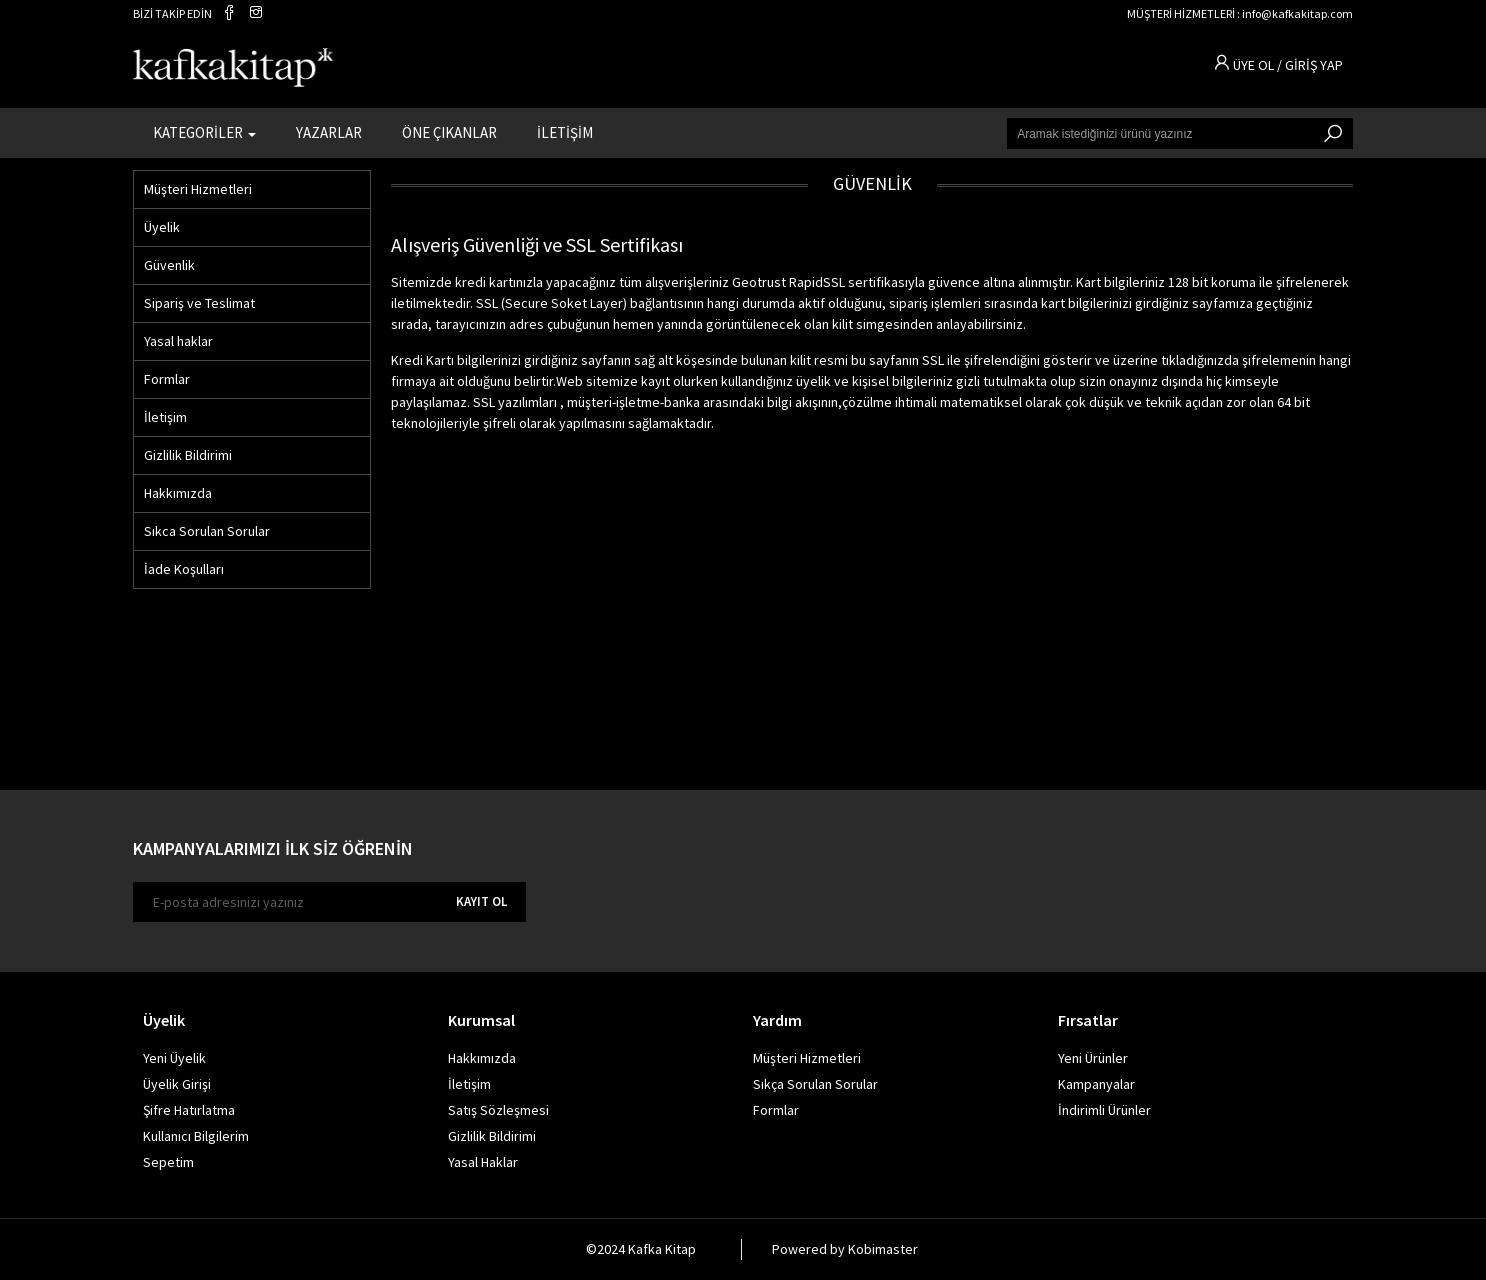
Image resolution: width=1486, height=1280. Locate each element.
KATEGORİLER (204, 130)
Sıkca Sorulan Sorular (207, 531)
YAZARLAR (329, 130)
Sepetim (168, 1162)
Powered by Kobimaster (845, 1249)
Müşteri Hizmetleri (198, 189)
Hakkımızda (178, 493)
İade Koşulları (184, 569)
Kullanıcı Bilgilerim (196, 1136)
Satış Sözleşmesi (498, 1110)
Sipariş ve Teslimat (199, 303)
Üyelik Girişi (177, 1084)
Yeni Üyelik (174, 1058)
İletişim (165, 417)
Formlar (167, 379)
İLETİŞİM (565, 130)
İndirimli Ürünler (1104, 1110)
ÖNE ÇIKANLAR (449, 130)
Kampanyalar (1096, 1084)
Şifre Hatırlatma (189, 1110)
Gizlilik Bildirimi (188, 455)
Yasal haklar (178, 341)
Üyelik (162, 227)
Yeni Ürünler (1093, 1058)
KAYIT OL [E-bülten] (481, 901)
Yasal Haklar (483, 1162)
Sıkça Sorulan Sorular (815, 1084)
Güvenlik (169, 265)
